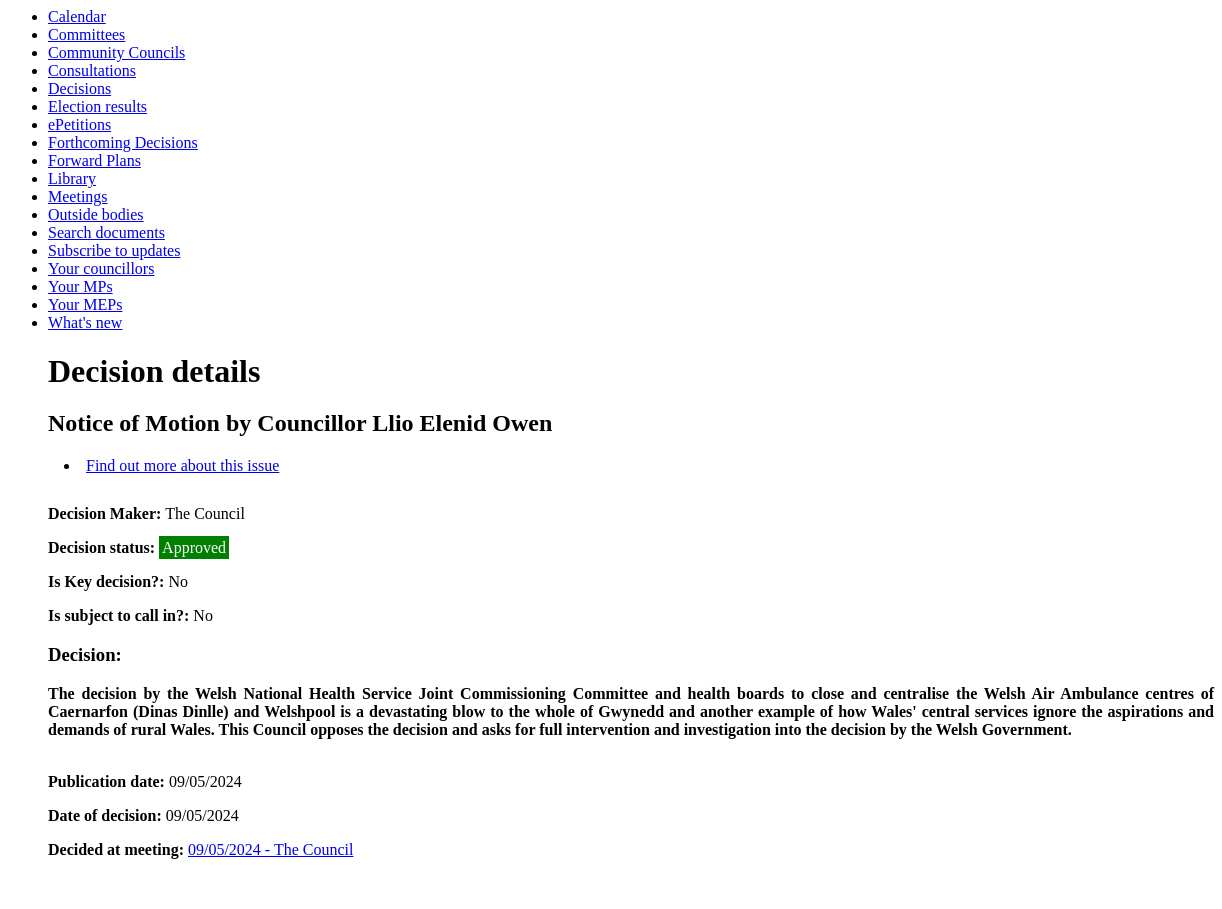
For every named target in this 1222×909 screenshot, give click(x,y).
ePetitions (79, 124)
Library (72, 178)
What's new (85, 322)
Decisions (79, 88)
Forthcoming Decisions (123, 142)
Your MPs (80, 286)
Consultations (92, 70)
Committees (86, 34)
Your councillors (101, 268)
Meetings (78, 196)
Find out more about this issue (182, 465)
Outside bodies (96, 214)
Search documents (106, 232)
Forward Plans (94, 160)
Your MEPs (85, 304)
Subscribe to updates (114, 250)
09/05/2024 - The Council (270, 849)
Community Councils (116, 52)
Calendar (77, 16)
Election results (97, 106)
